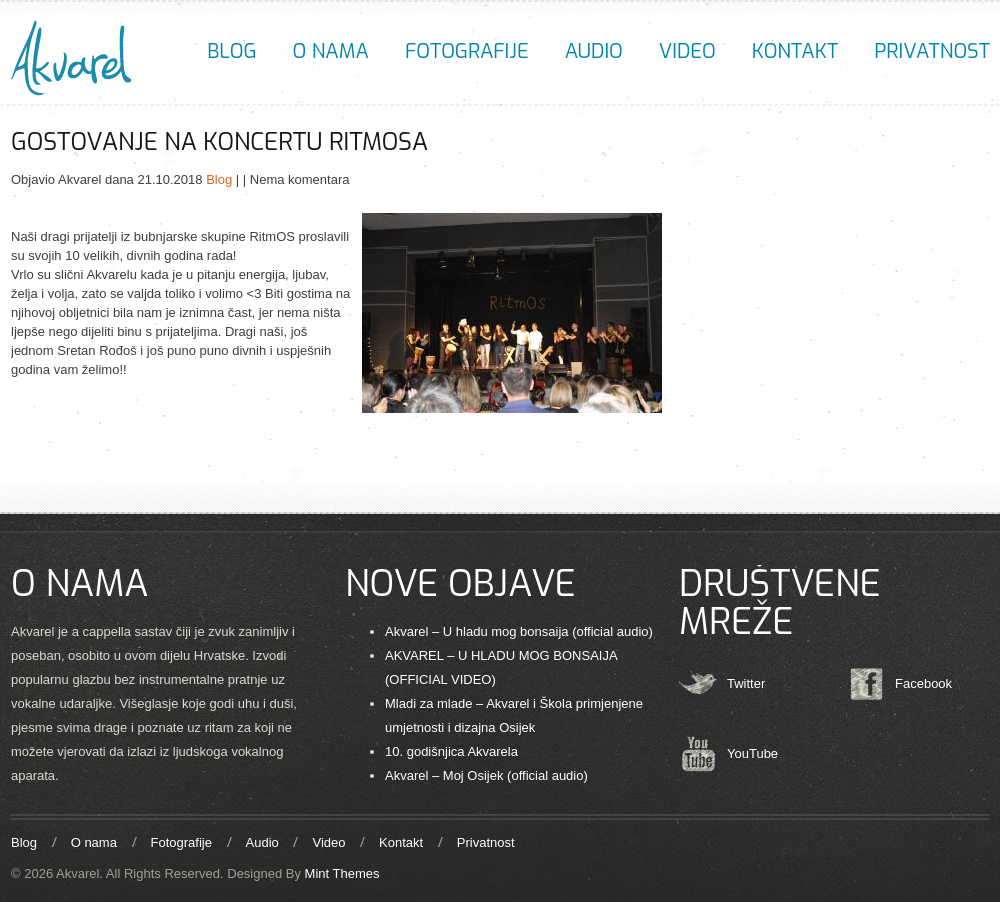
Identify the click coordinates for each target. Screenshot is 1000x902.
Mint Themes (342, 873)
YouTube (752, 753)
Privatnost (932, 51)
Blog (231, 51)
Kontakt (795, 51)
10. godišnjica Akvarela (451, 751)
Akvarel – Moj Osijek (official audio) (486, 775)
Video (687, 51)
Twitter (746, 683)
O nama (331, 51)
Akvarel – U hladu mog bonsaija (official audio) (519, 631)
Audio (594, 51)
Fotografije (467, 51)
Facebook (923, 683)
